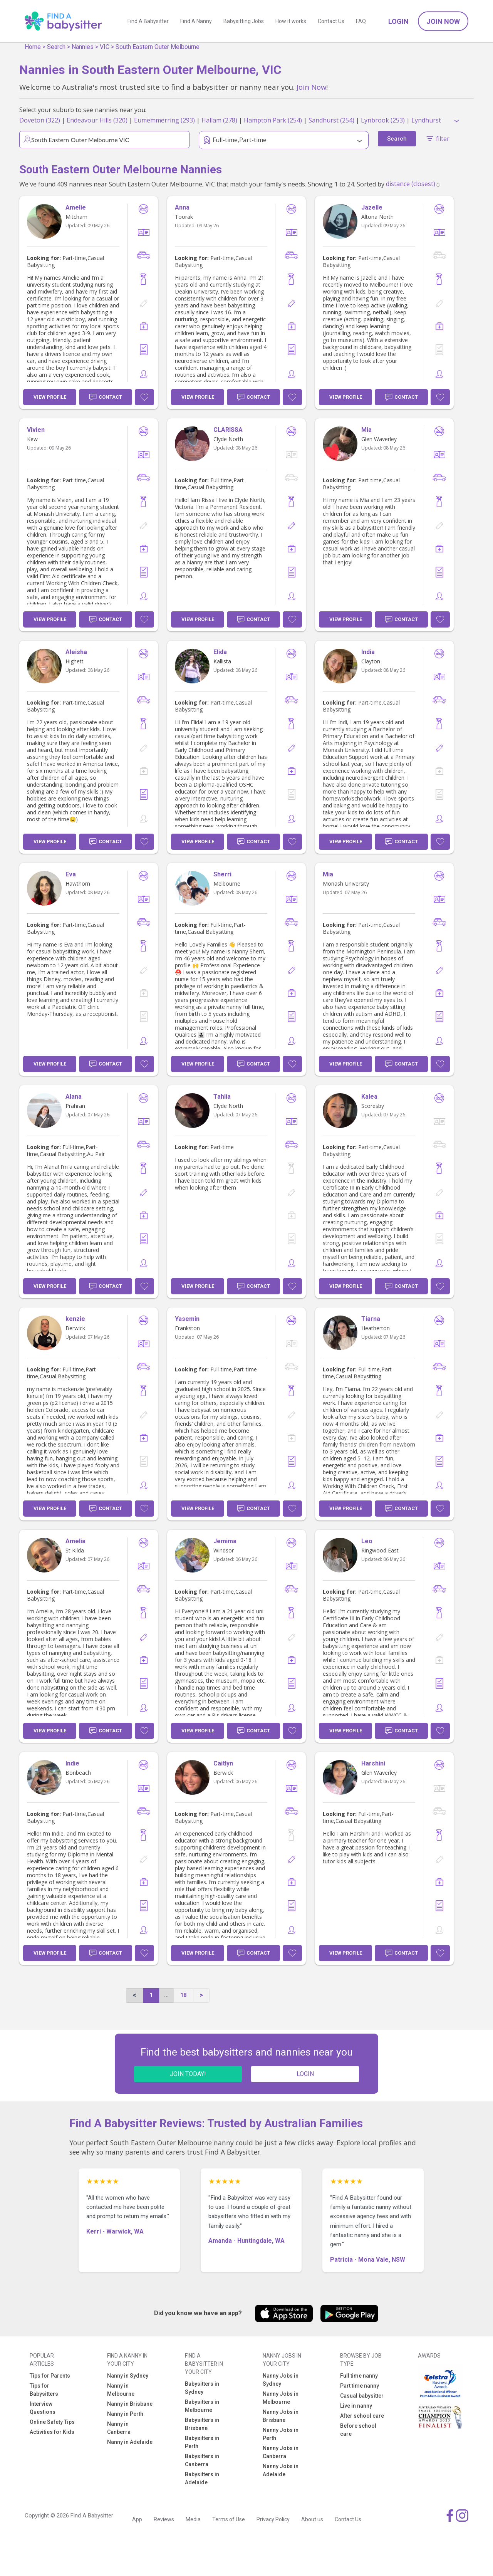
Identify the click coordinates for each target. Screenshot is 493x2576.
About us (312, 2519)
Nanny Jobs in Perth (280, 2434)
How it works (290, 21)
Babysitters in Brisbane (202, 2424)
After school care (362, 2416)
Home (33, 46)
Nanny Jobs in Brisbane (280, 2416)
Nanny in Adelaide (130, 2442)
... (166, 1995)
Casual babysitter (362, 2396)
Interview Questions (42, 2408)
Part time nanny (359, 2386)
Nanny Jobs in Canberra (280, 2452)
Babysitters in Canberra (202, 2460)
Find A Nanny (196, 21)
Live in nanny (356, 2406)
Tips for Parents (50, 2376)
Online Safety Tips (52, 2422)
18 (183, 1995)
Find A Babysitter (148, 21)
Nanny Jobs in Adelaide (280, 2470)
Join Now (443, 21)
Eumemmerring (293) (164, 120)
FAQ (361, 21)
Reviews (164, 2519)
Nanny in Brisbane (130, 2404)
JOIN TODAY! (188, 2074)
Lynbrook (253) (383, 120)
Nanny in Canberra (119, 2428)
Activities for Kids (52, 2432)
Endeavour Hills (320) (97, 120)
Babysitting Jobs (243, 21)
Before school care (358, 2430)
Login (398, 21)
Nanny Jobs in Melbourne (280, 2398)
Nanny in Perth (125, 2414)
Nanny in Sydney (127, 2376)
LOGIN (305, 2074)
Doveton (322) (39, 120)
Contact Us (331, 21)
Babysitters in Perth (202, 2442)
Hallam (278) (219, 120)
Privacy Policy (273, 2519)
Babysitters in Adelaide (202, 2478)
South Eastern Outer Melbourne (158, 46)
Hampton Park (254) (273, 120)
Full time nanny (359, 2376)
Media (193, 2519)
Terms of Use (228, 2519)
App (137, 2519)
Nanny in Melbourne (120, 2390)
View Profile (50, 397)
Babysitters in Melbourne (202, 2406)
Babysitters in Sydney (202, 2388)
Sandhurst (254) (331, 120)
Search (56, 46)
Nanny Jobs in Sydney (280, 2380)
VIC (104, 46)
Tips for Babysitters (44, 2390)
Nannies (83, 46)
